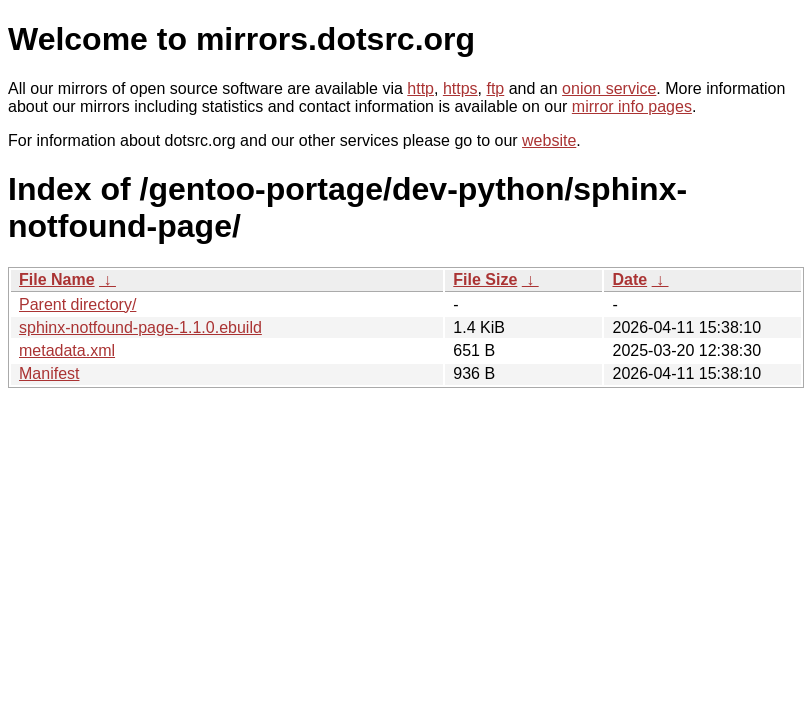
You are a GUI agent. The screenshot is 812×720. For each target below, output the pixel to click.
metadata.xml (67, 350)
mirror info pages (632, 106)
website (549, 140)
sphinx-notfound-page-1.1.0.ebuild (140, 327)
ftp (495, 88)
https (460, 88)
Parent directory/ (77, 304)
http (420, 88)
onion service (609, 88)
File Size (485, 279)
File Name (57, 279)
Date (629, 279)
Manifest (49, 373)
